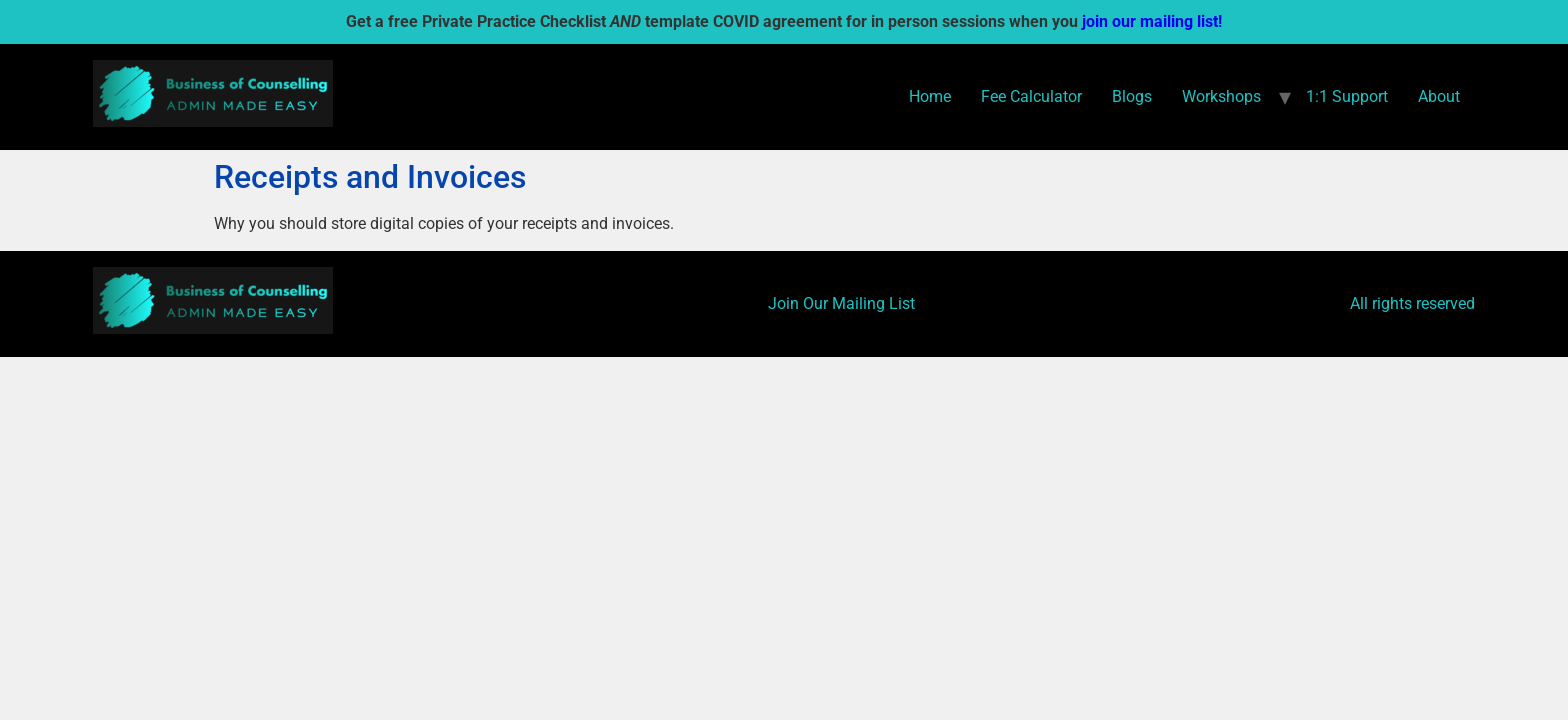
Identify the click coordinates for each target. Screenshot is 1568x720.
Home (930, 96)
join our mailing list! (1152, 21)
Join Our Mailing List (841, 303)
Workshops (1221, 96)
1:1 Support (1347, 96)
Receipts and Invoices (370, 177)
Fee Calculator (1031, 96)
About (1439, 96)
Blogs (1132, 96)
